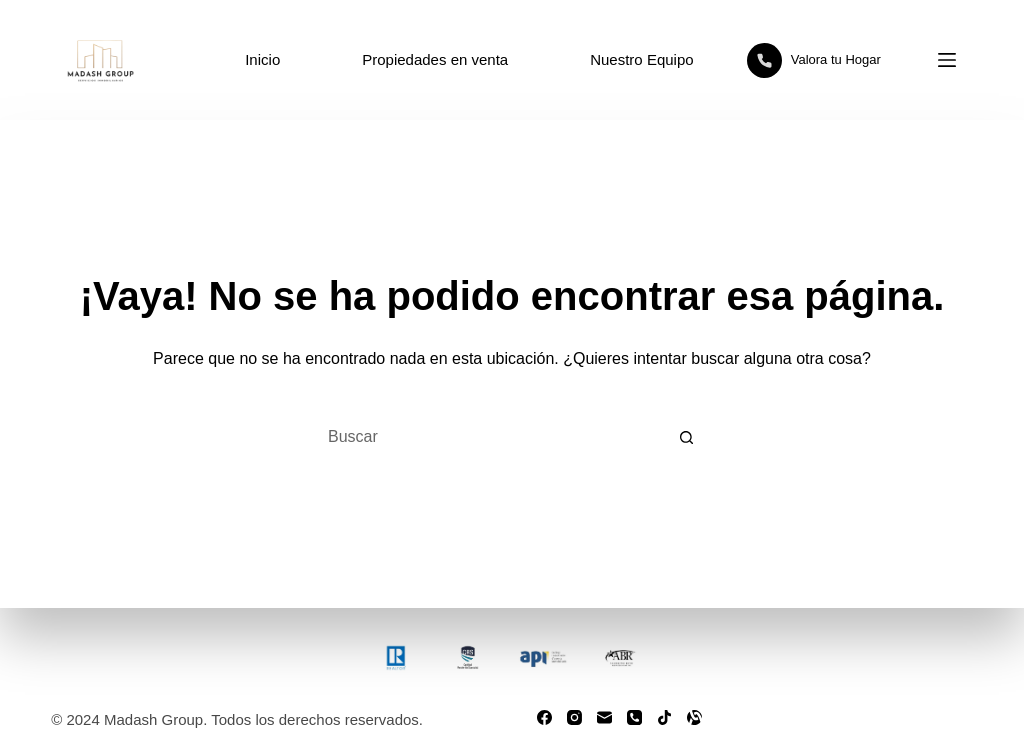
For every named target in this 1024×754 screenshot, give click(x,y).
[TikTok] (664, 717)
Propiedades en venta (435, 59)
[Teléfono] (634, 717)
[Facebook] (544, 717)
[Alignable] (694, 717)
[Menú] (947, 60)
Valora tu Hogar (814, 60)
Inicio (262, 59)
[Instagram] (574, 717)
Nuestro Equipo (641, 59)
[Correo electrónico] (604, 717)
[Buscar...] (487, 437)
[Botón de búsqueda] (687, 437)
